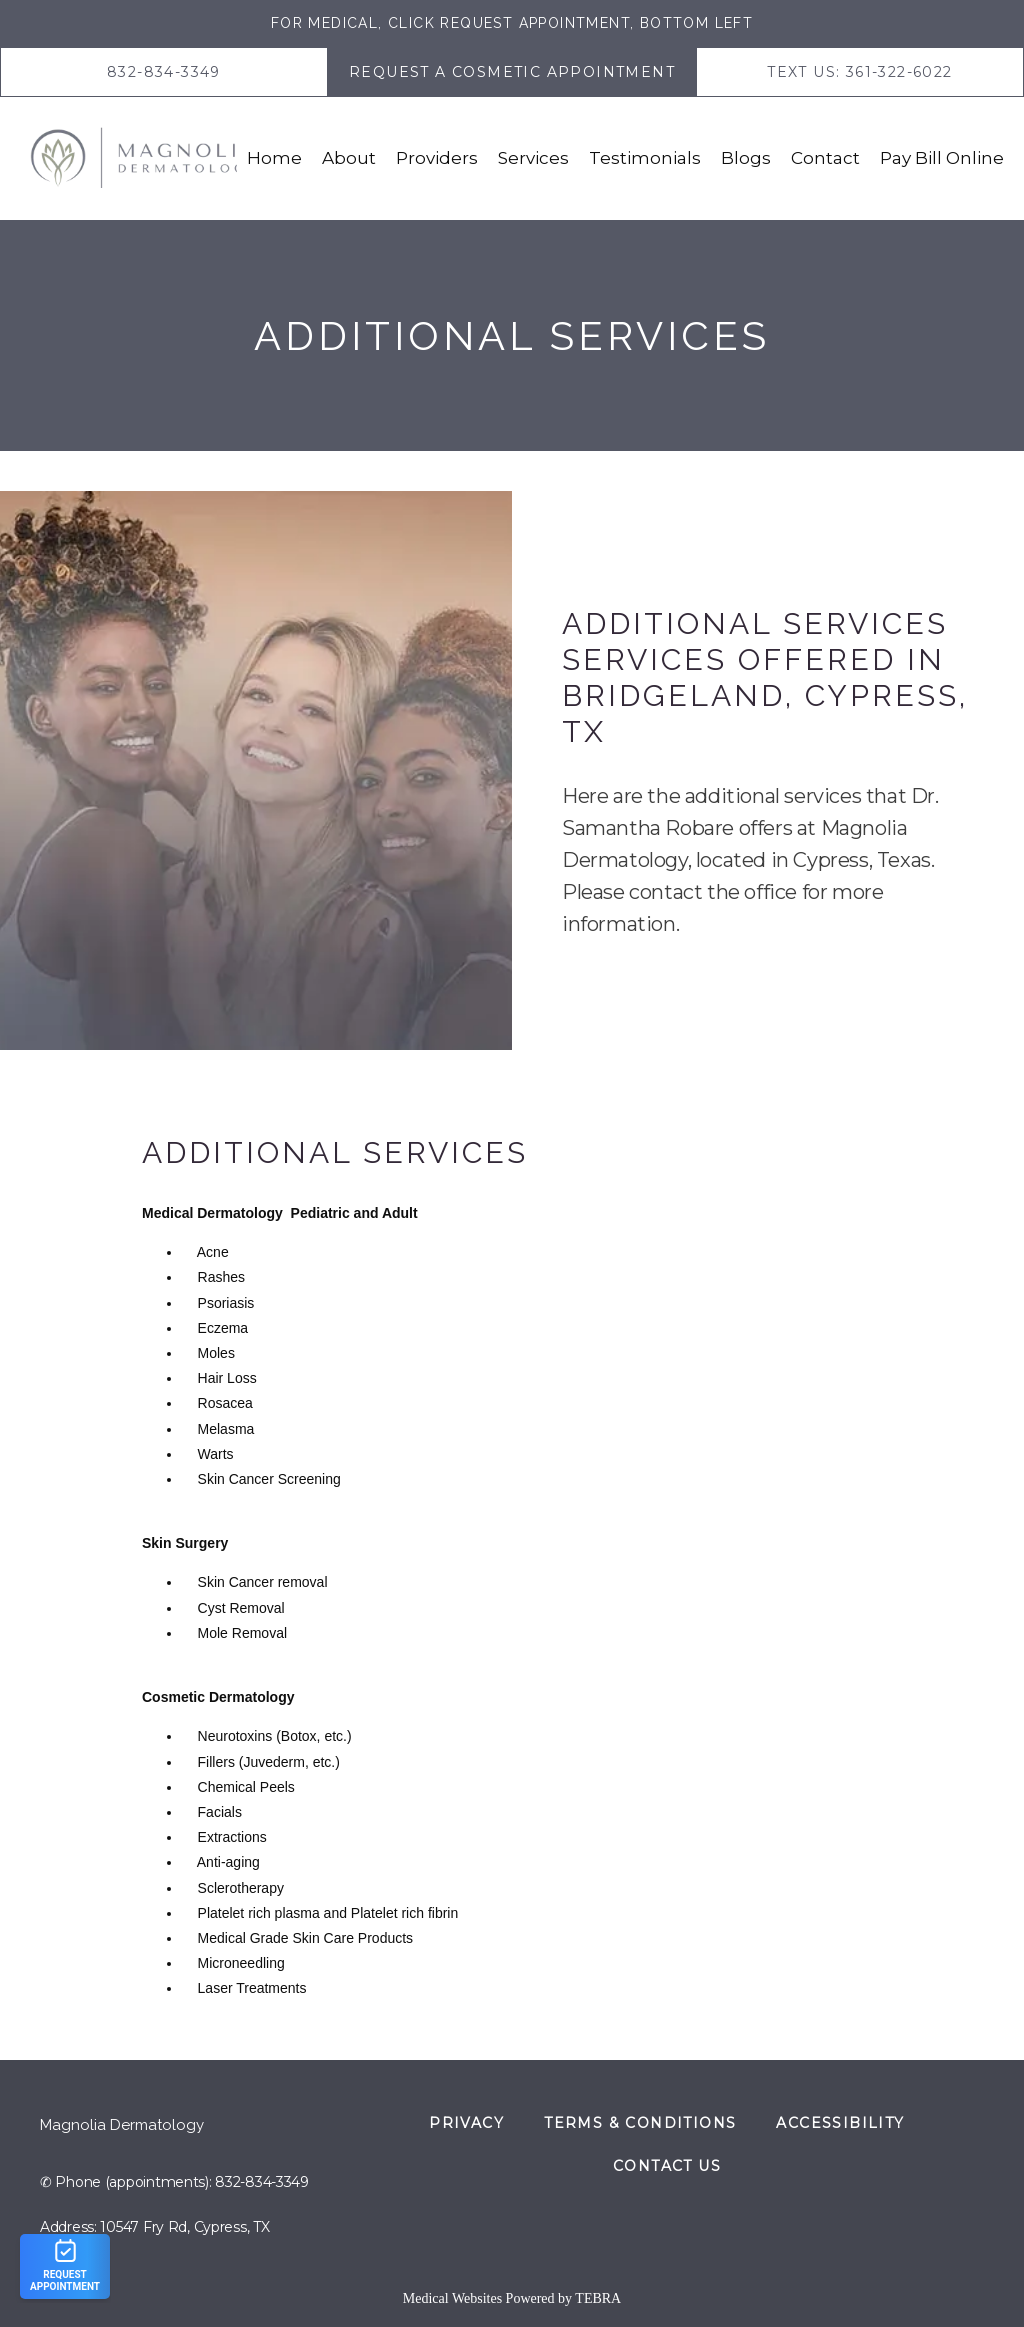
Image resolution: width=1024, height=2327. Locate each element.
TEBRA (598, 2298)
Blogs (746, 158)
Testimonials (645, 158)
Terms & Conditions (640, 2123)
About (349, 158)
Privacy (466, 2123)
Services (533, 158)
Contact (825, 158)
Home (274, 158)
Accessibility (840, 2123)
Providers (437, 158)
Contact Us (667, 2166)
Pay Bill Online (942, 158)
